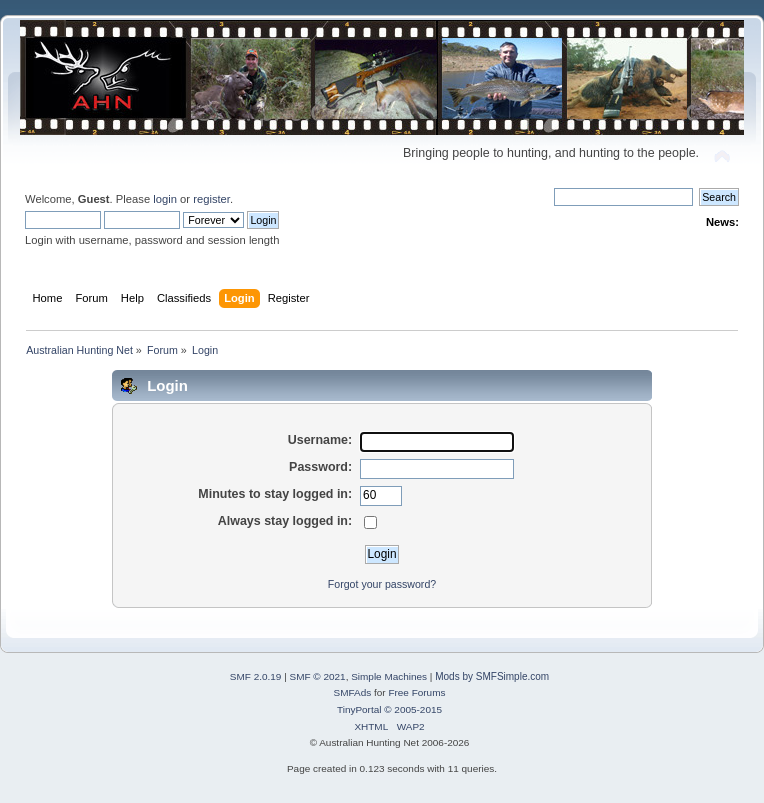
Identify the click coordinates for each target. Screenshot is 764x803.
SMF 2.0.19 (256, 676)
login (165, 199)
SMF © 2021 (318, 676)
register (211, 199)
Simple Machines (389, 676)
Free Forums (416, 692)
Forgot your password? (382, 584)
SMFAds (353, 692)
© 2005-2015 (413, 709)
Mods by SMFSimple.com (492, 676)
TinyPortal (359, 709)
